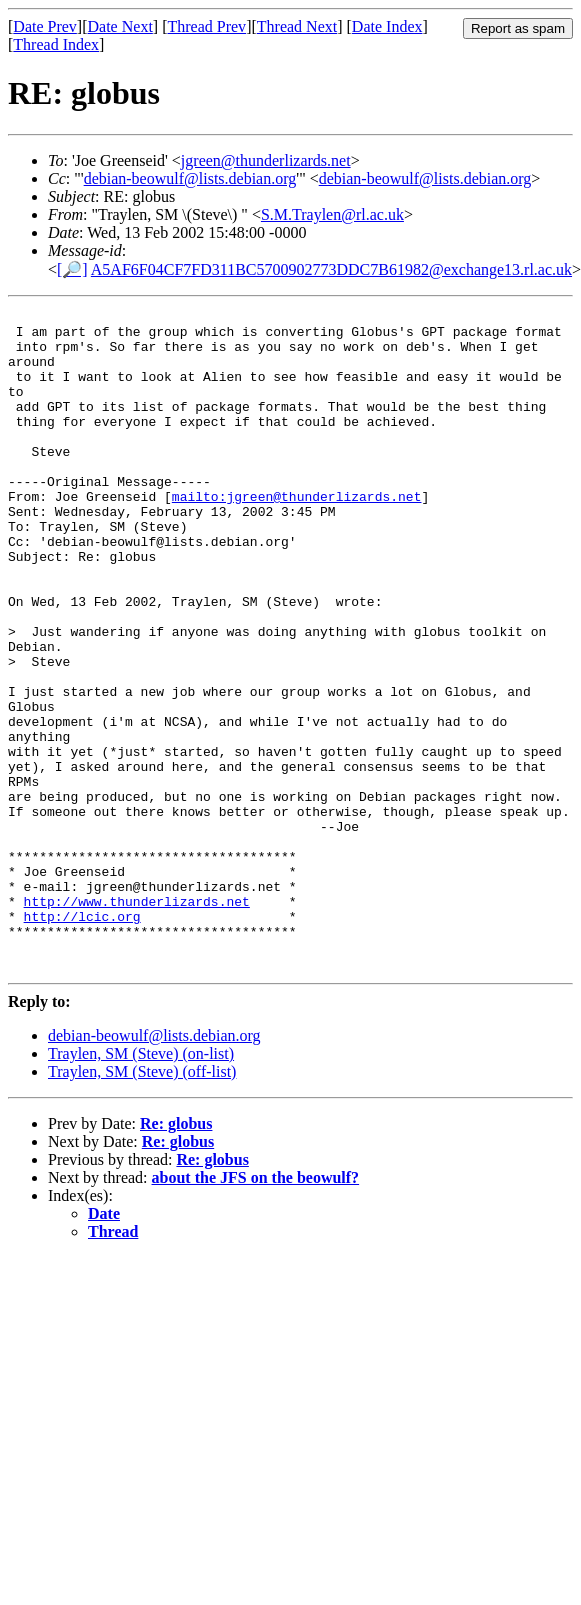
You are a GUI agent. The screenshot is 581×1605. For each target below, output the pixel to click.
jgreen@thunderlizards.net (266, 160)
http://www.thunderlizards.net (137, 1021)
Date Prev (45, 26)
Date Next (120, 26)
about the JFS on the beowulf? (256, 1309)
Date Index (387, 26)
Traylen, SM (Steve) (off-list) (142, 1203)
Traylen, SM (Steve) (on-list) (141, 1185)
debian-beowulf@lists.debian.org (190, 178)
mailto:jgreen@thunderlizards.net (297, 535)
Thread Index (56, 44)
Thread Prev (206, 26)
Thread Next (297, 26)
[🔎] (72, 269)
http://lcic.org (82, 1039)
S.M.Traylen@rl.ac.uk (332, 214)
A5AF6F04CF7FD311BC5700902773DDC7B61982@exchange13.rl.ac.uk (331, 269)
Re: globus (176, 1255)
